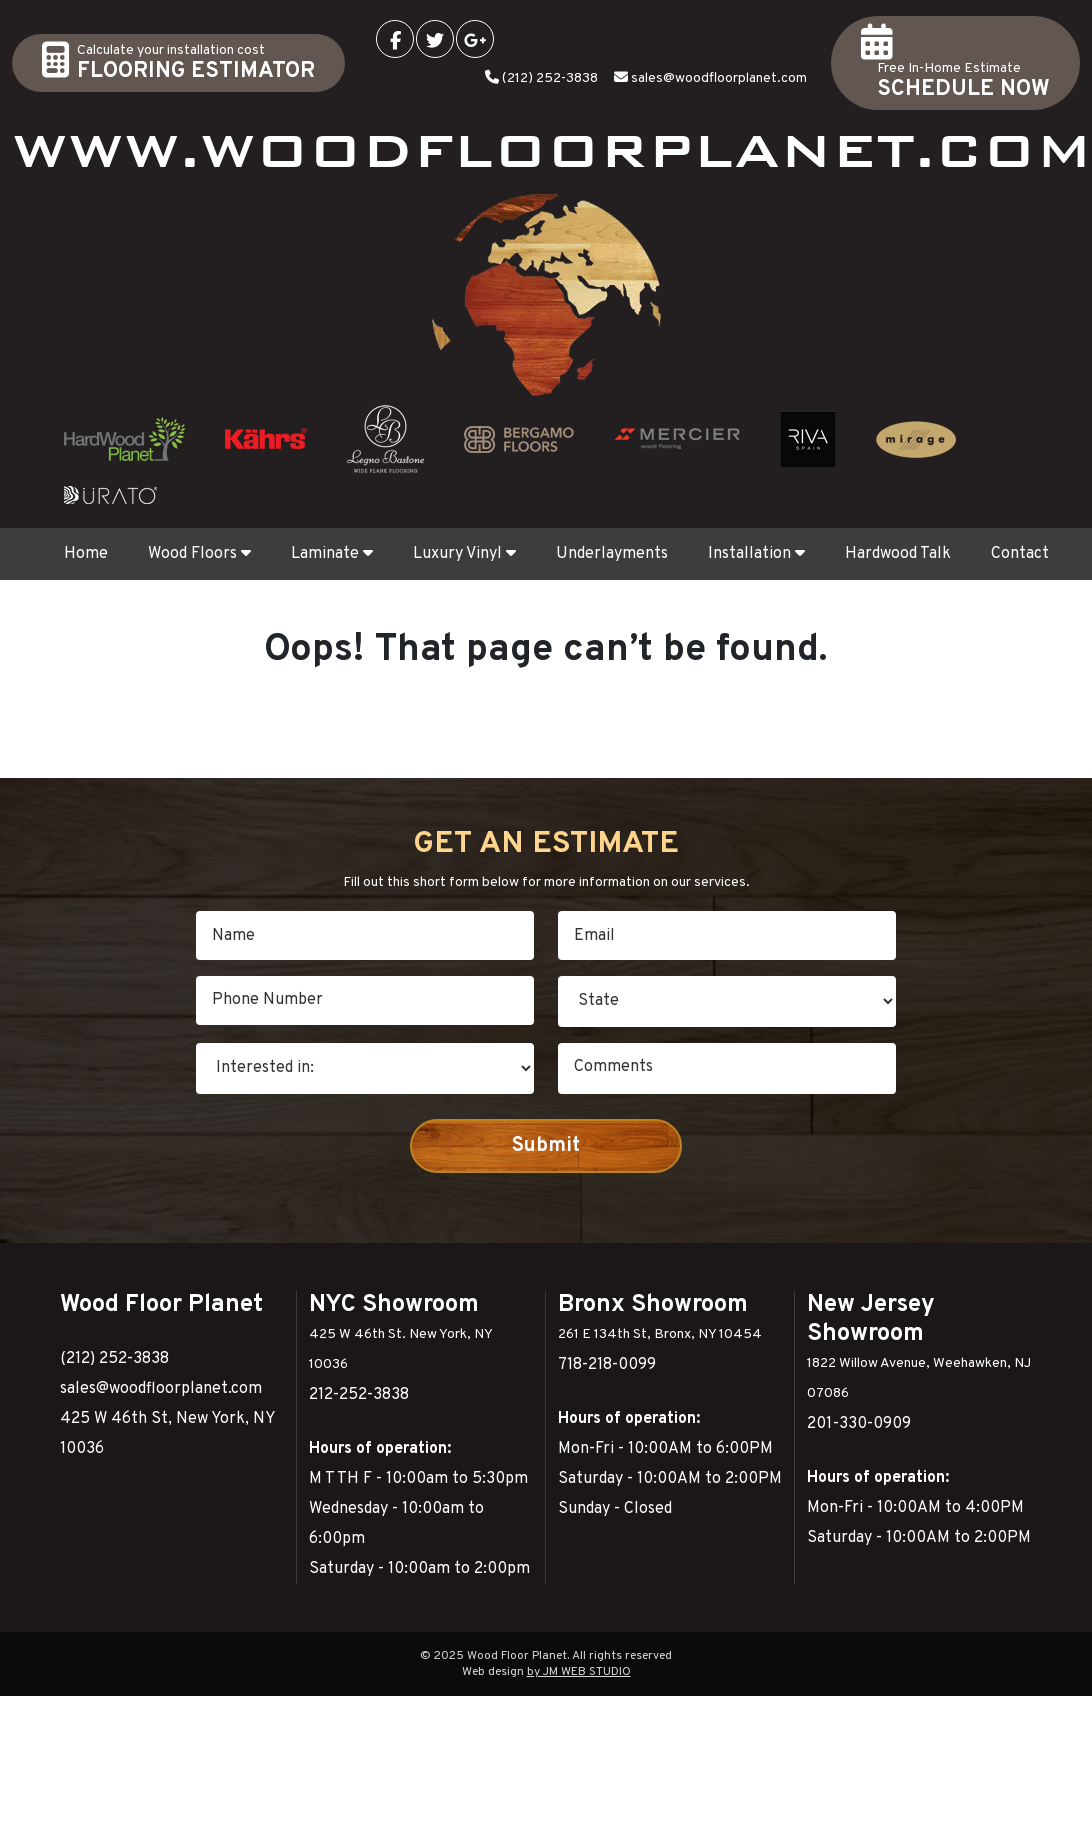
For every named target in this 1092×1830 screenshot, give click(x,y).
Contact (1020, 554)
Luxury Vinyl (464, 554)
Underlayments (612, 554)
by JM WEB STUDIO (579, 1672)
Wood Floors (199, 554)
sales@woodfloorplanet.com (719, 78)
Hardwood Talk (898, 554)
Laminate (332, 554)
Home (86, 554)
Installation (756, 554)
